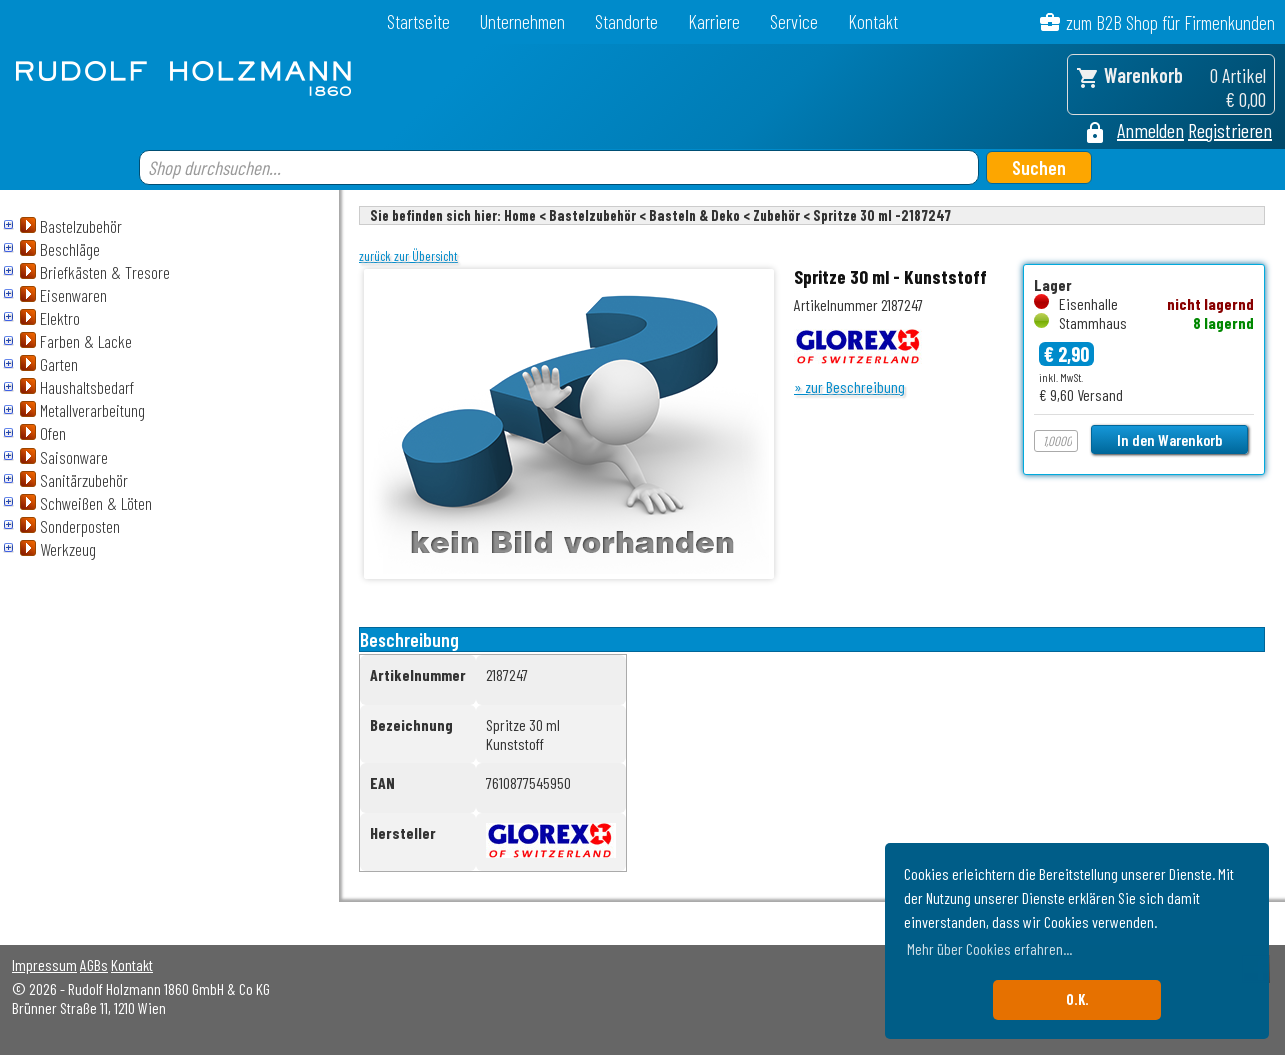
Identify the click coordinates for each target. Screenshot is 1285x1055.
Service (794, 21)
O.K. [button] (1077, 999)
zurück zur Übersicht (408, 256)
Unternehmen (522, 21)
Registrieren (1230, 130)
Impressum (44, 964)
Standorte (626, 21)
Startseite (418, 21)
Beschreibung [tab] (409, 639)
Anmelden (1150, 130)
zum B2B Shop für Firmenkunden (1170, 22)
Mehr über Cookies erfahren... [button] (989, 948)
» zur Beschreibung (849, 386)
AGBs (94, 964)
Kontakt (873, 21)
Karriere (714, 21)
